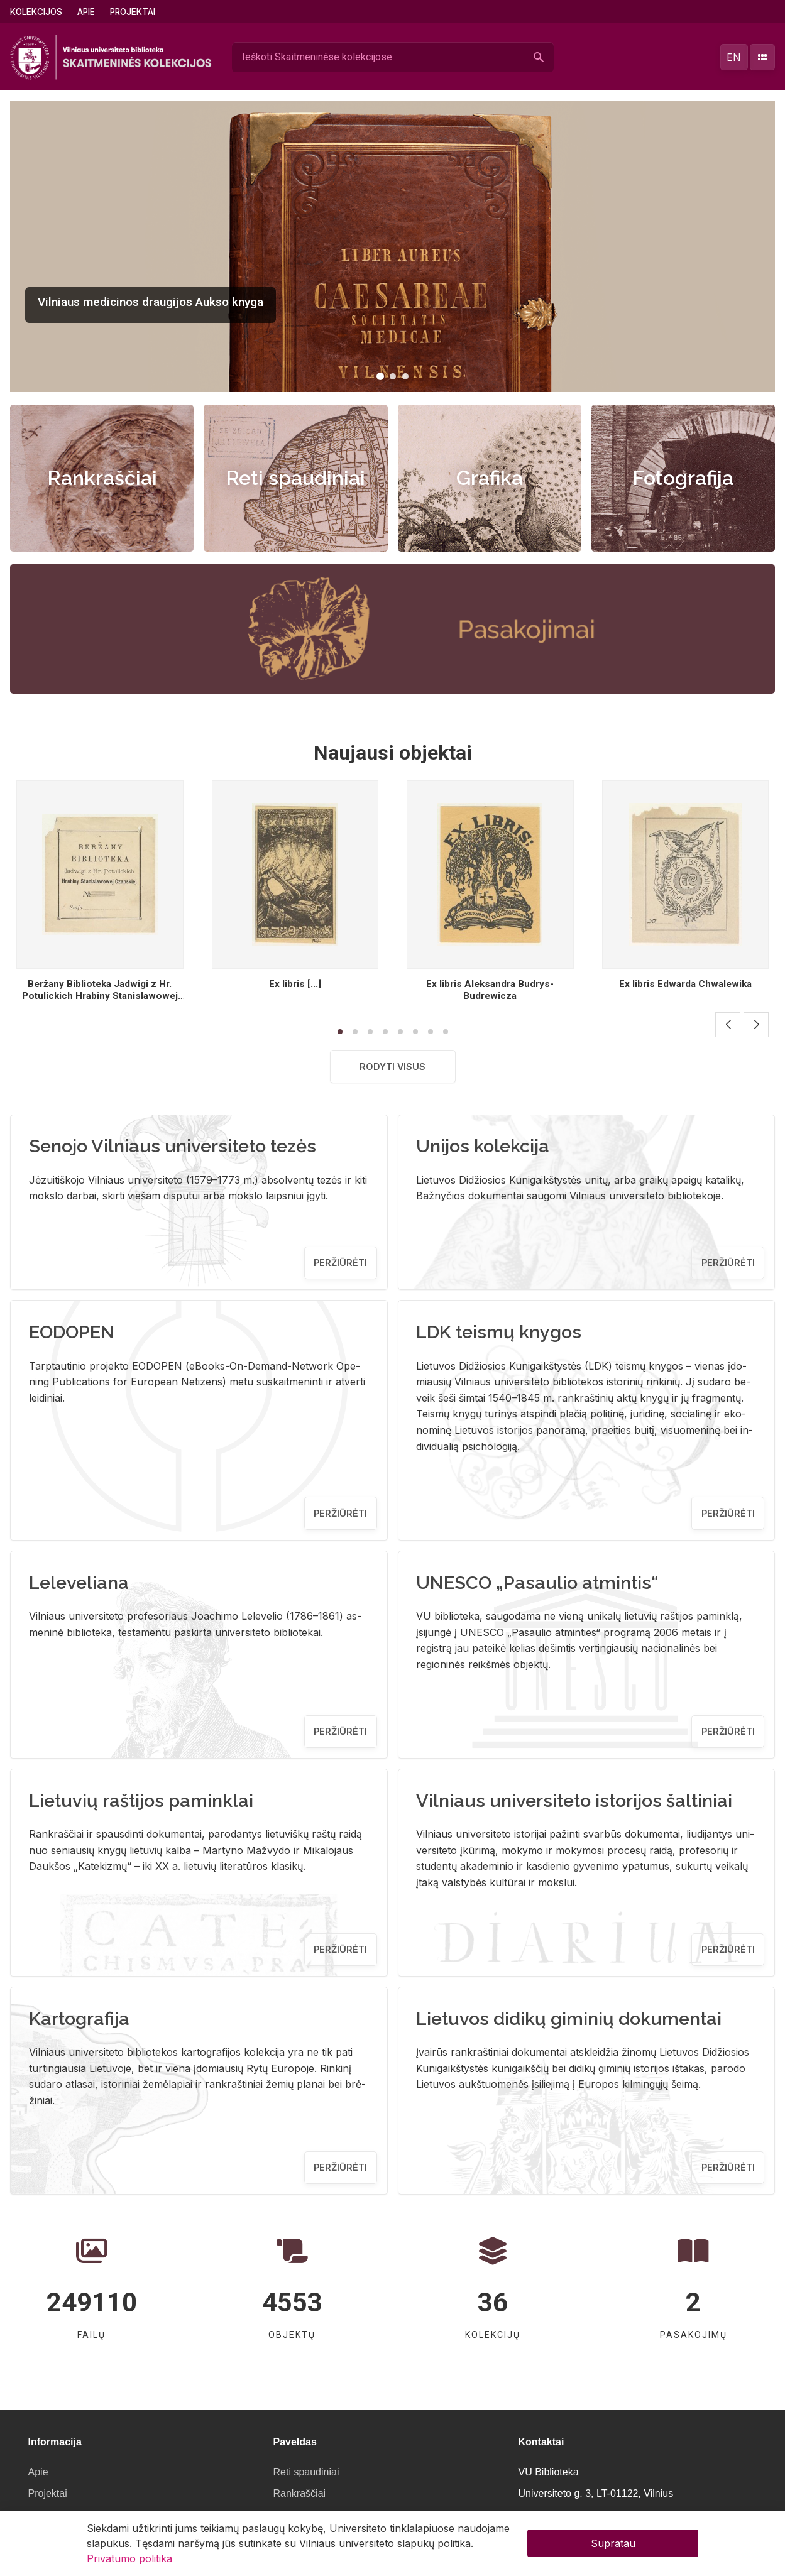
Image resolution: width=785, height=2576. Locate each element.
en (734, 57)
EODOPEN (71, 1332)
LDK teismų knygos (498, 1332)
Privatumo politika (129, 2558)
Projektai (132, 12)
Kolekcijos (36, 12)
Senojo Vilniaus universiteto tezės (172, 1146)
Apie (86, 12)
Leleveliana (79, 1582)
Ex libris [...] (295, 984)
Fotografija (682, 477)
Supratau (613, 2543)
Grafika (489, 477)
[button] (380, 376)
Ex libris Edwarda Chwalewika (685, 984)
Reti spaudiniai (295, 477)
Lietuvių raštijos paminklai (141, 1800)
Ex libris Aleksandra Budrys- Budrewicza (490, 990)
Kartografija (79, 2018)
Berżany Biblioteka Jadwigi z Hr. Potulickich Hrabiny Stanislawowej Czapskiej (100, 996)
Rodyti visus (392, 1066)
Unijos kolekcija (482, 1146)
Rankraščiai (102, 477)
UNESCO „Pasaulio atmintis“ (537, 1582)
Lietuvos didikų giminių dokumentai (569, 2018)
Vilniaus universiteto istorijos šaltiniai (574, 1800)
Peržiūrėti (340, 1262)
